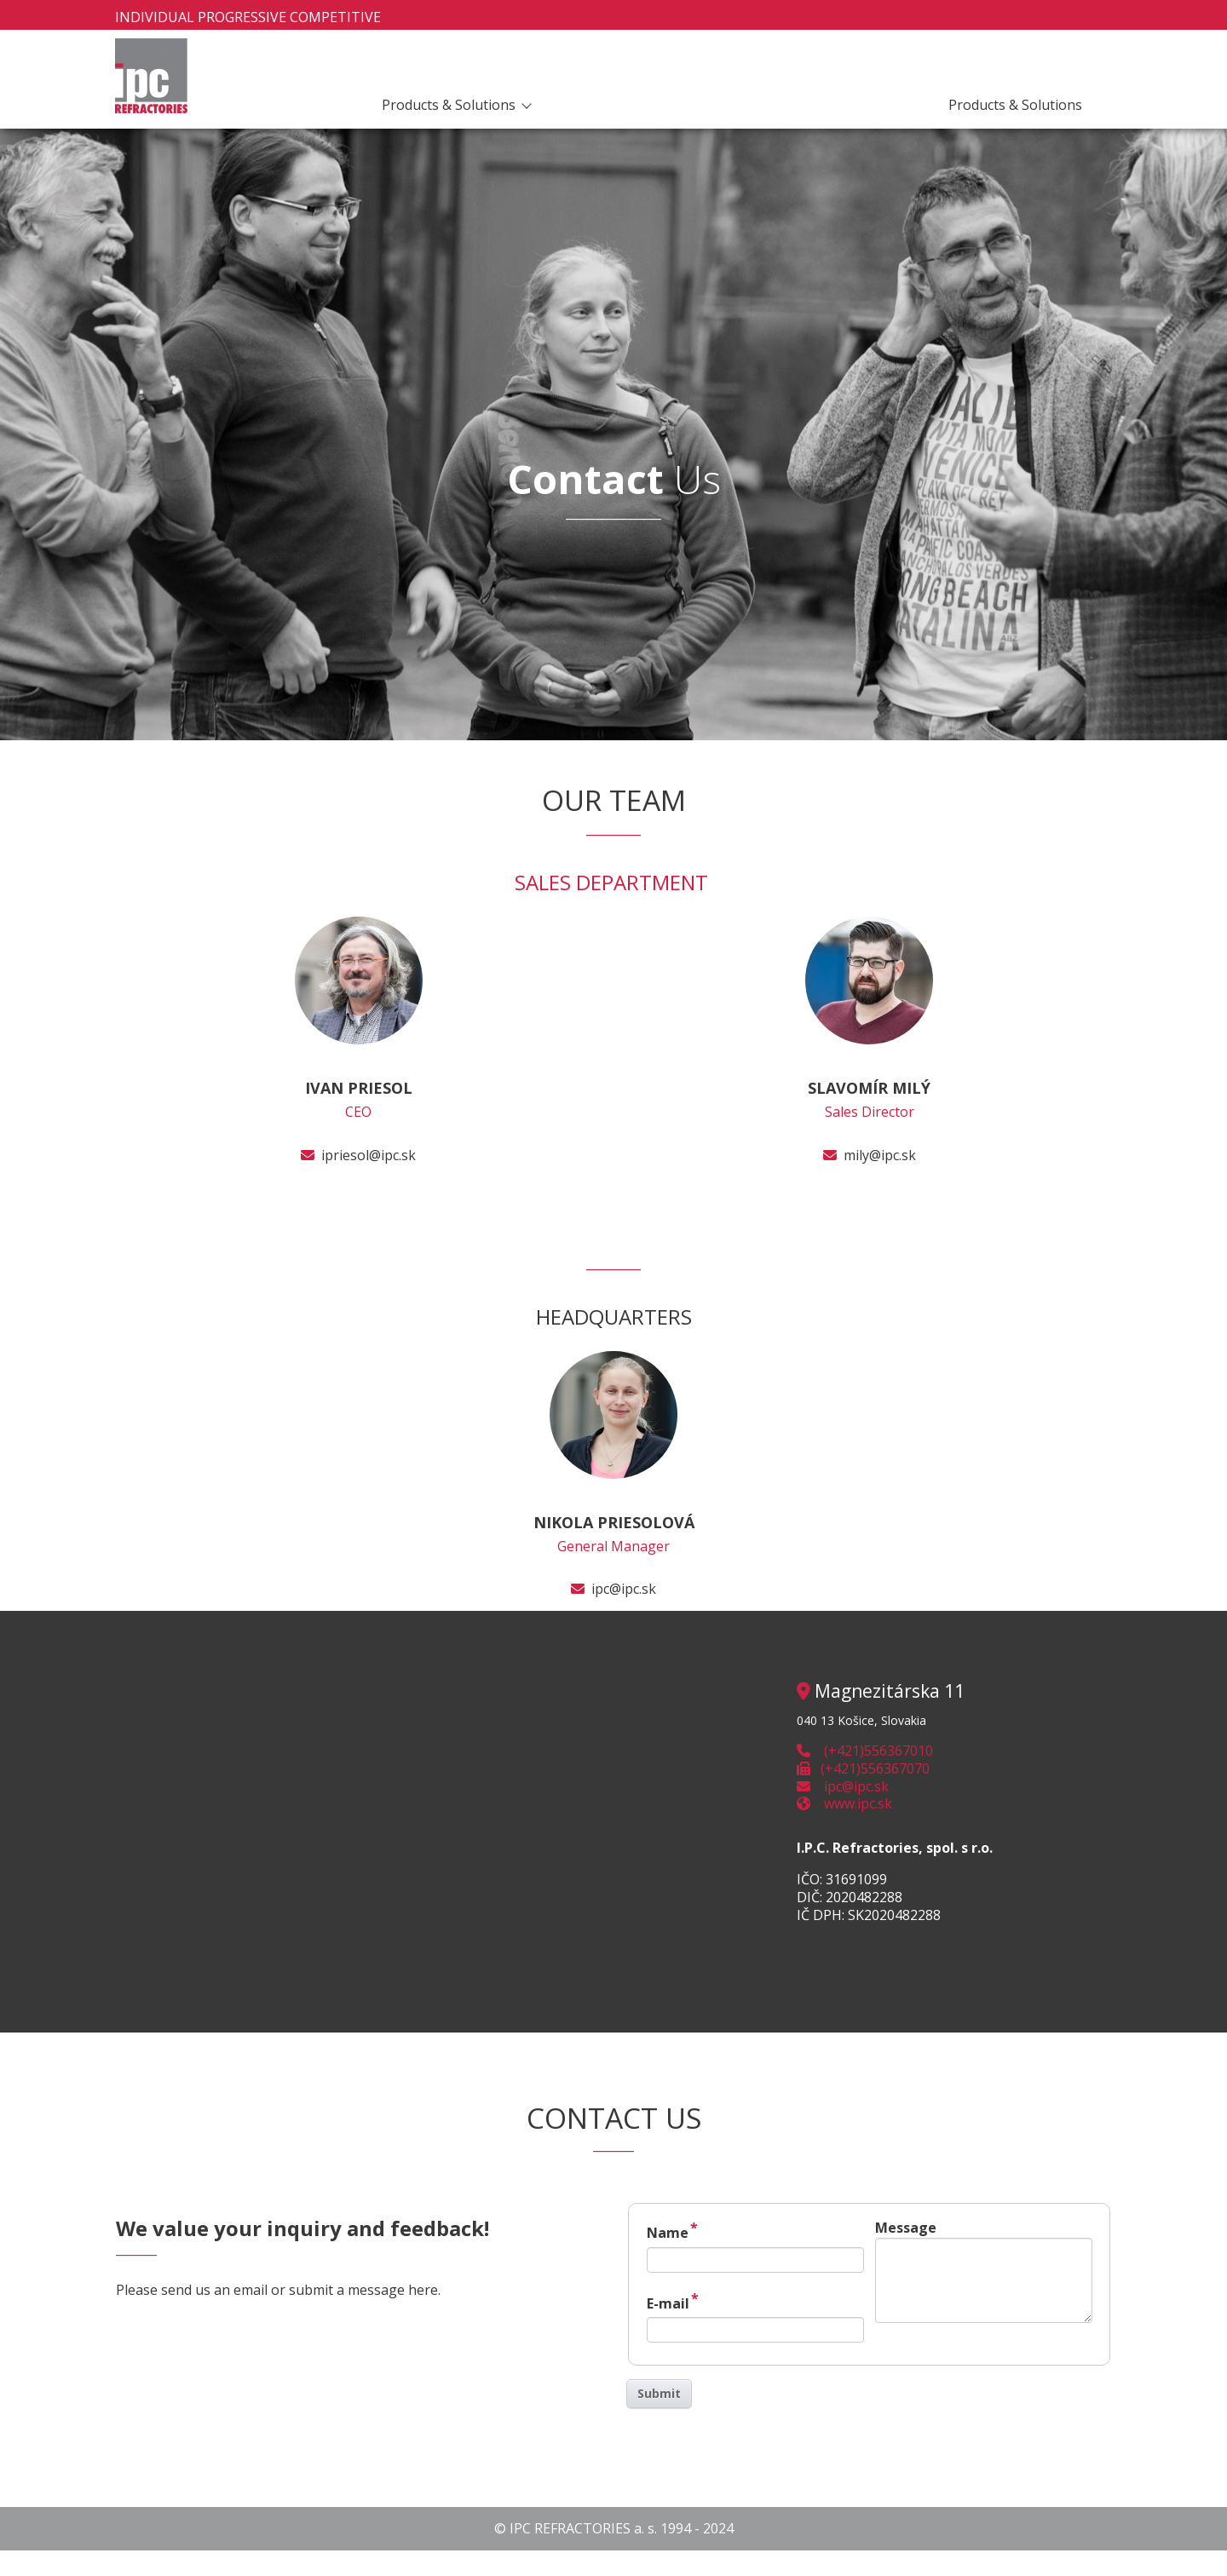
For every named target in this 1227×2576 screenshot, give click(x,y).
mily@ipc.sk (880, 1155)
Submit (659, 2393)
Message (905, 2227)
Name (672, 2230)
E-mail (673, 2300)
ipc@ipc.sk (623, 1588)
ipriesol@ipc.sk (368, 1155)
